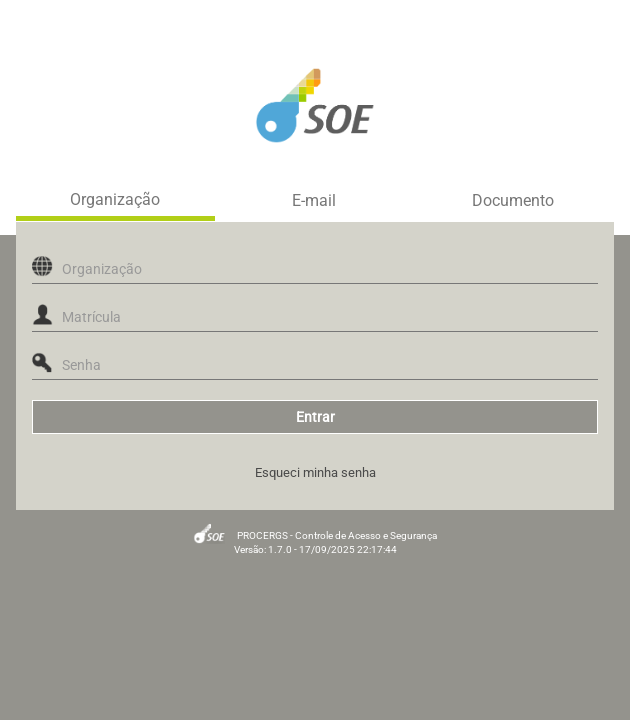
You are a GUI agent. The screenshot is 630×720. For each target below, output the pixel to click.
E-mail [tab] (314, 201)
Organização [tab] (115, 200)
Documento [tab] (513, 201)
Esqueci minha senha (315, 472)
